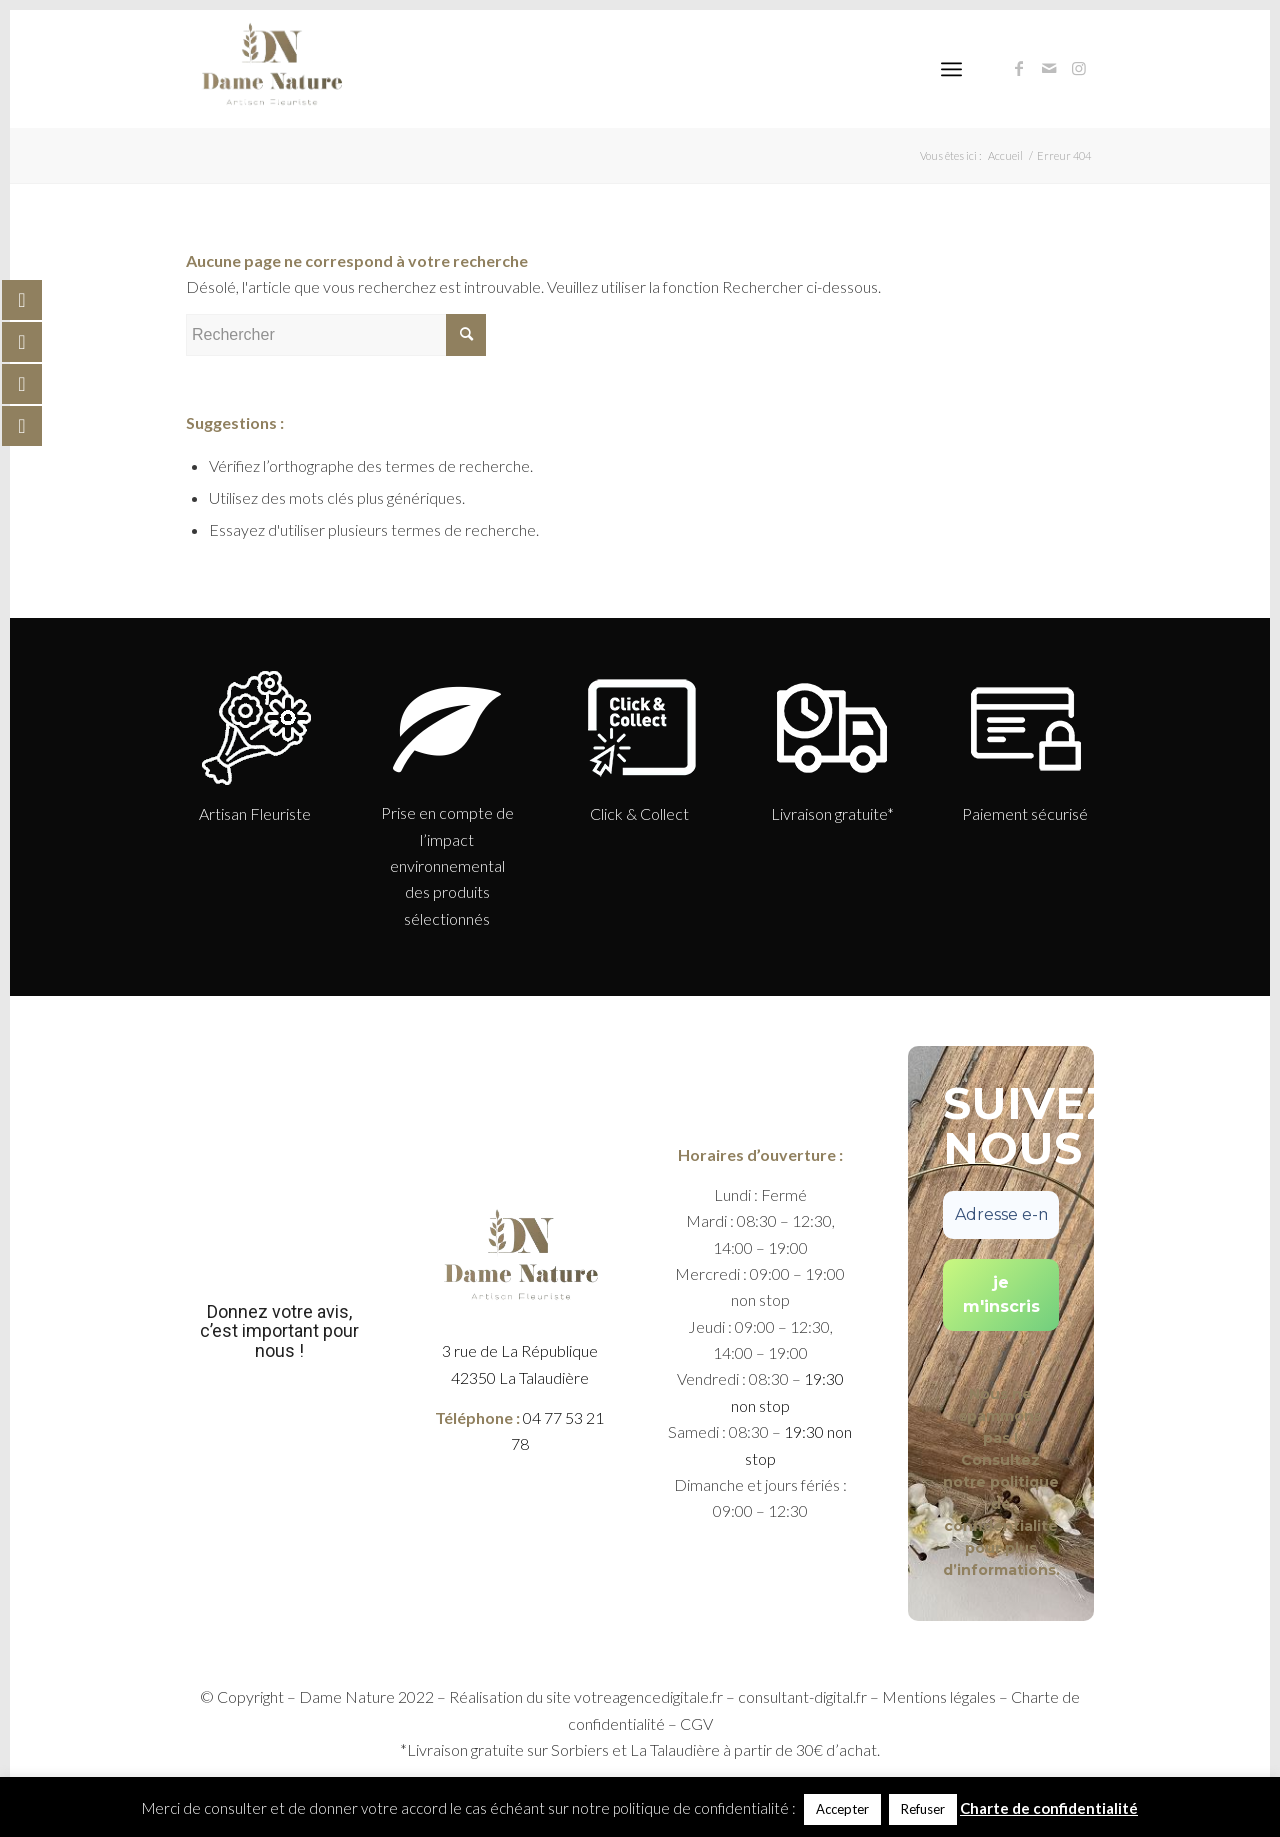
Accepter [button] (842, 1809)
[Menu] (951, 69)
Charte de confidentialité (1049, 1808)
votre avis (310, 1311)
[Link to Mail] (1049, 68)
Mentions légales (939, 1696)
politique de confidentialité (1001, 1504)
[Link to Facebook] (1019, 68)
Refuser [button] (923, 1809)
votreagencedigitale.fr (648, 1696)
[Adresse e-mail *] (1001, 1215)
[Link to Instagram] (1079, 68)
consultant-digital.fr (802, 1696)
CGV (696, 1723)
